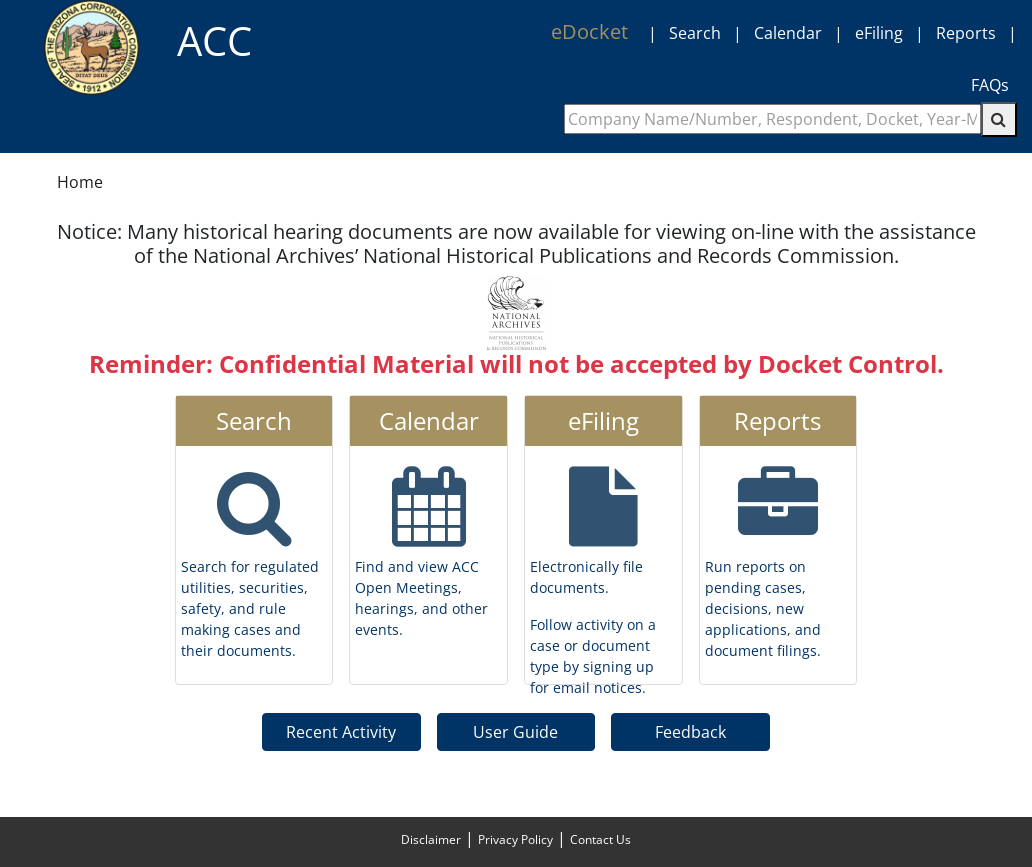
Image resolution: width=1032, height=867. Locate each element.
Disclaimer (431, 839)
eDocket (589, 31)
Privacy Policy (515, 839)
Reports (966, 33)
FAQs (990, 85)
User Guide (515, 732)
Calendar (788, 33)
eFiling (879, 33)
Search (695, 33)
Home (80, 182)
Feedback (690, 732)
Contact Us (600, 839)
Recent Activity (341, 732)
